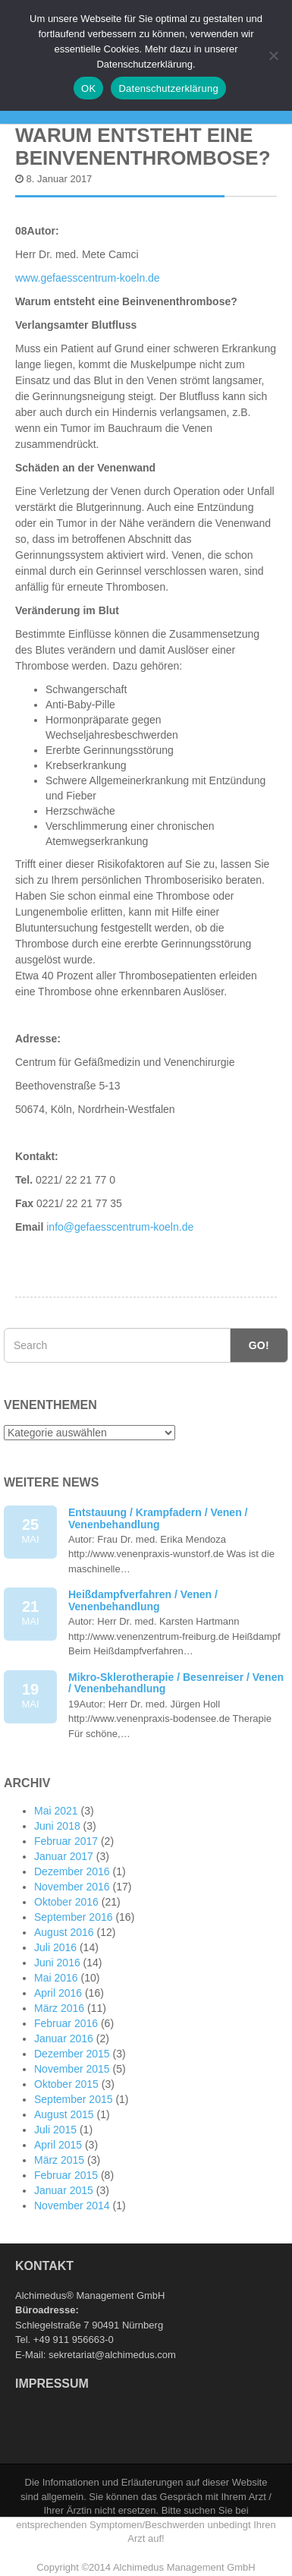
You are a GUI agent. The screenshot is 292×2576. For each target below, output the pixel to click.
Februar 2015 (66, 2175)
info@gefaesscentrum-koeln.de (118, 1227)
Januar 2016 (63, 2038)
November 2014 (72, 2205)
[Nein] (273, 55)
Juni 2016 (57, 1962)
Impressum (52, 2383)
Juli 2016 (55, 1947)
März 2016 (59, 2008)
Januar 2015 (63, 2190)
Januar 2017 (63, 1856)
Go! (259, 1345)
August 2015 (64, 2114)
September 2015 (73, 2099)
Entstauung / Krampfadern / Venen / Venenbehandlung (157, 1518)
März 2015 (59, 2160)
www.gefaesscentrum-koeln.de (87, 278)
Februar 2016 (66, 2023)
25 (30, 1531)
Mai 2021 (56, 1811)
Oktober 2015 (66, 2084)
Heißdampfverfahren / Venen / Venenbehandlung (143, 1600)
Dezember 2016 (72, 1871)
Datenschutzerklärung (168, 88)
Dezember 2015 (72, 2054)
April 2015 (58, 2145)
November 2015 (72, 2069)
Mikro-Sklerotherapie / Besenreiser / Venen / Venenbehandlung (176, 1683)
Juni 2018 (57, 1826)
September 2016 (73, 1917)
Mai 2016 (56, 1978)
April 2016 (58, 1993)
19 (30, 1696)
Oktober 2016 (66, 1902)
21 (30, 1613)
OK (88, 88)
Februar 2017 (66, 1841)
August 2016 (64, 1932)
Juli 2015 (55, 2130)
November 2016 (72, 1887)
